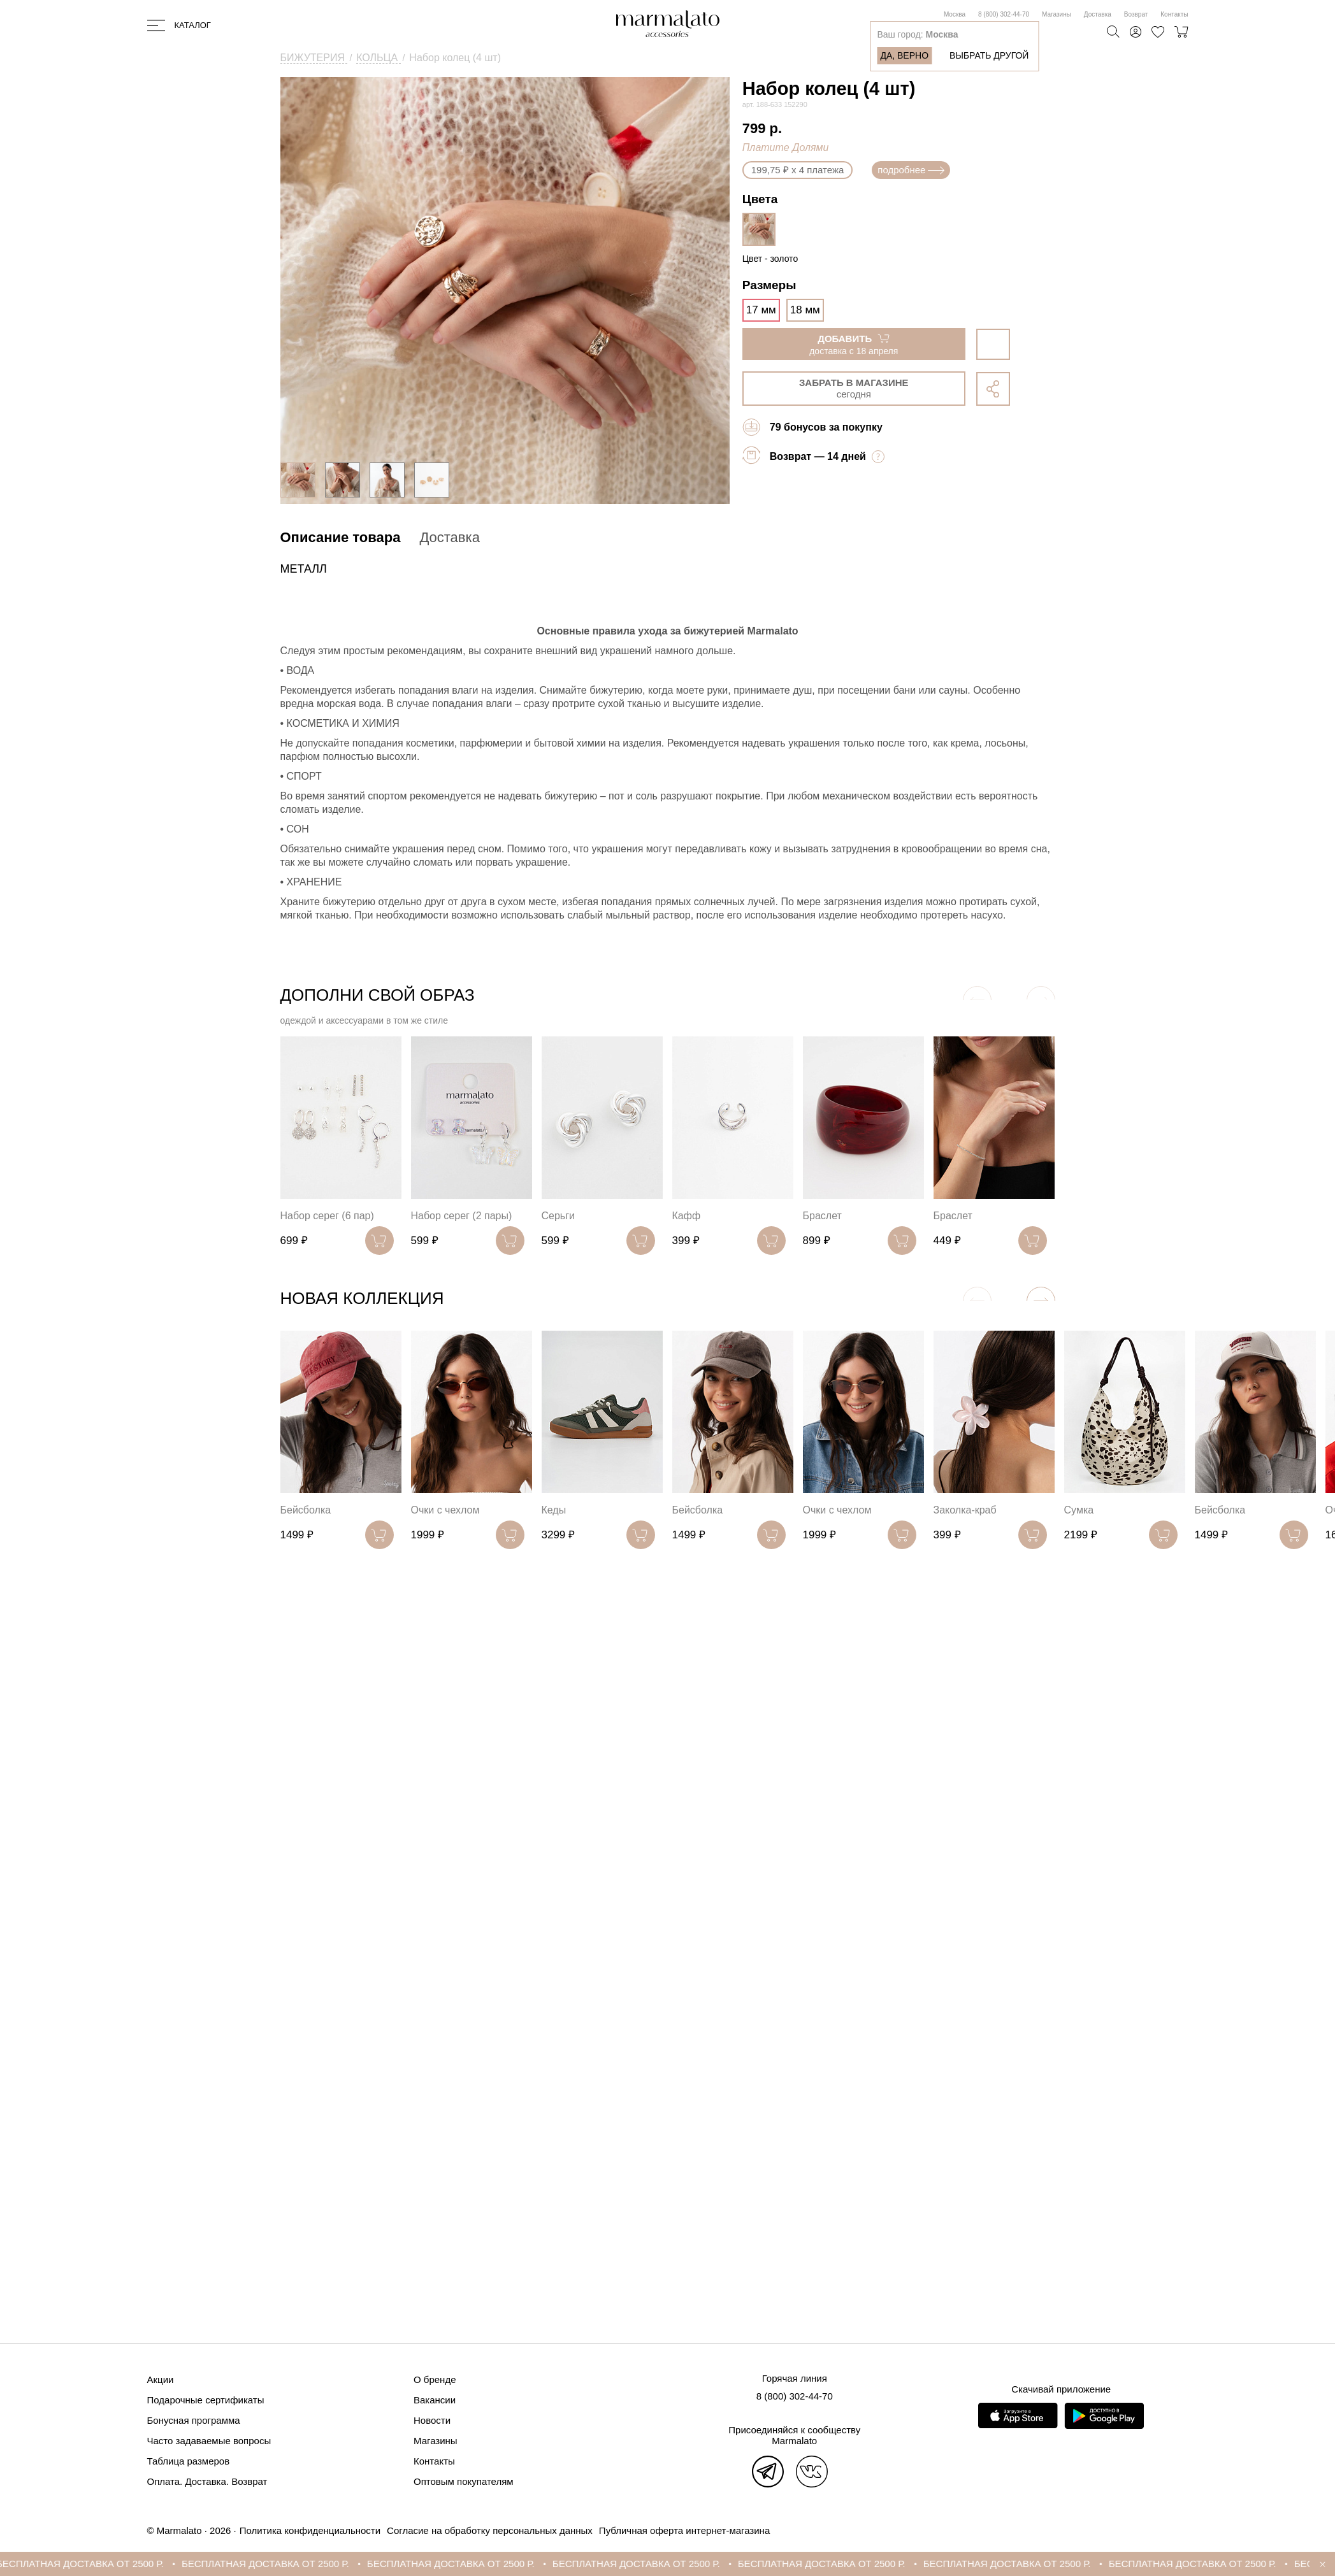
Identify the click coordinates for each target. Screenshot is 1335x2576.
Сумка (1079, 1510)
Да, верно (904, 55)
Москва (954, 14)
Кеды (554, 1510)
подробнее (910, 169)
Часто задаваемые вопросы (209, 2440)
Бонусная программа (193, 2420)
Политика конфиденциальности (310, 2530)
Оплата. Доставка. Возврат (207, 2481)
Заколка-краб (965, 1510)
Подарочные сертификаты (205, 2399)
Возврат (1136, 14)
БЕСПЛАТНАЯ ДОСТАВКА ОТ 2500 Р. (93, 2563)
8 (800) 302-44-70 (1003, 14)
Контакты (1174, 14)
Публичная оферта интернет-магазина (684, 2530)
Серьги (558, 1215)
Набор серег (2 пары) (461, 1215)
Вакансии (435, 2399)
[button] (1041, 1301)
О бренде (435, 2379)
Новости (432, 2420)
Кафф (686, 1215)
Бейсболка (305, 1510)
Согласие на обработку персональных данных (490, 2530)
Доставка (1097, 14)
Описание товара (340, 537)
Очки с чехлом (445, 1510)
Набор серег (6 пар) (327, 1215)
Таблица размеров (188, 2461)
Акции (160, 2379)
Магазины (1056, 14)
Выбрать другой (988, 55)
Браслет (822, 1215)
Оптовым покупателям (464, 2481)
